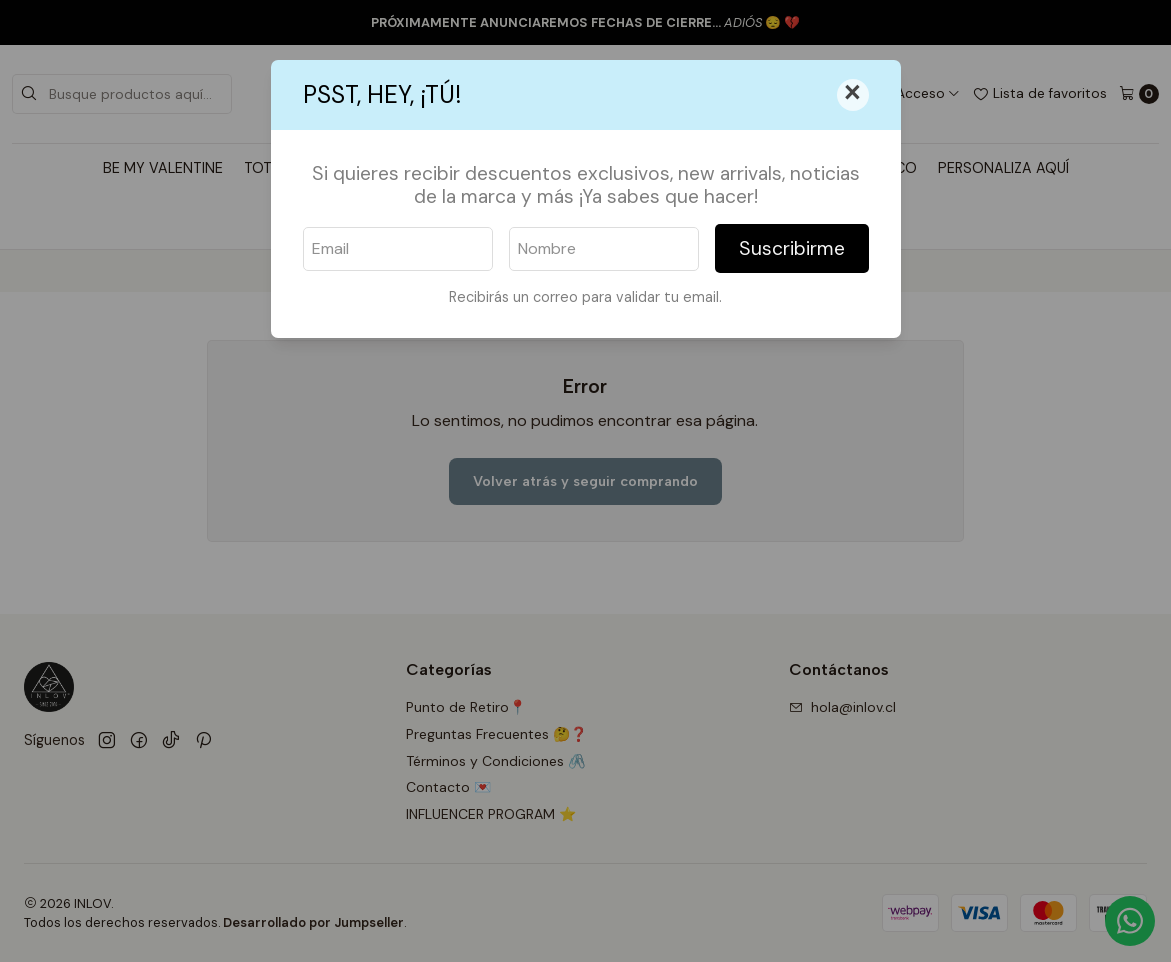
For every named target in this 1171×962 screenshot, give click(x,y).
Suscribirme (792, 248)
